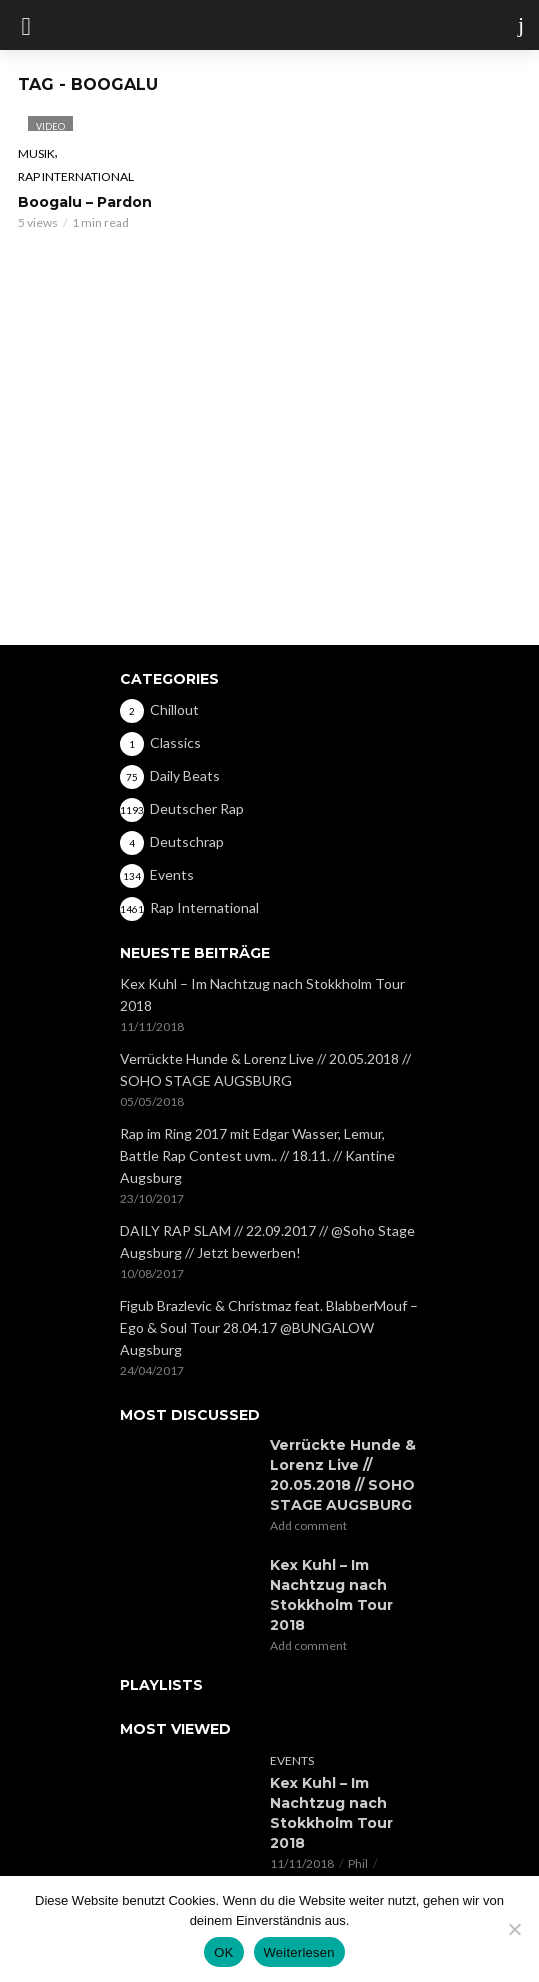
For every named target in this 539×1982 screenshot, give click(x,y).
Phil (358, 1863)
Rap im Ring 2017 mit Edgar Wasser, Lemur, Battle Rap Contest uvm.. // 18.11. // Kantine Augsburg (257, 1155)
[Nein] (514, 1929)
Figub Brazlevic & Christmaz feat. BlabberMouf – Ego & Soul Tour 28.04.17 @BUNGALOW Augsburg (269, 1327)
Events (292, 1760)
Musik (36, 153)
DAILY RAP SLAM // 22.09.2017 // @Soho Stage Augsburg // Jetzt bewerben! (267, 1241)
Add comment (308, 1525)
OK (223, 1952)
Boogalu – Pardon (85, 202)
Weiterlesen (299, 1952)
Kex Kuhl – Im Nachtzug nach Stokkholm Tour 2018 (262, 994)
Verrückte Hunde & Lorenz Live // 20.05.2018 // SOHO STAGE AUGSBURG (265, 1069)
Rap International (76, 176)
